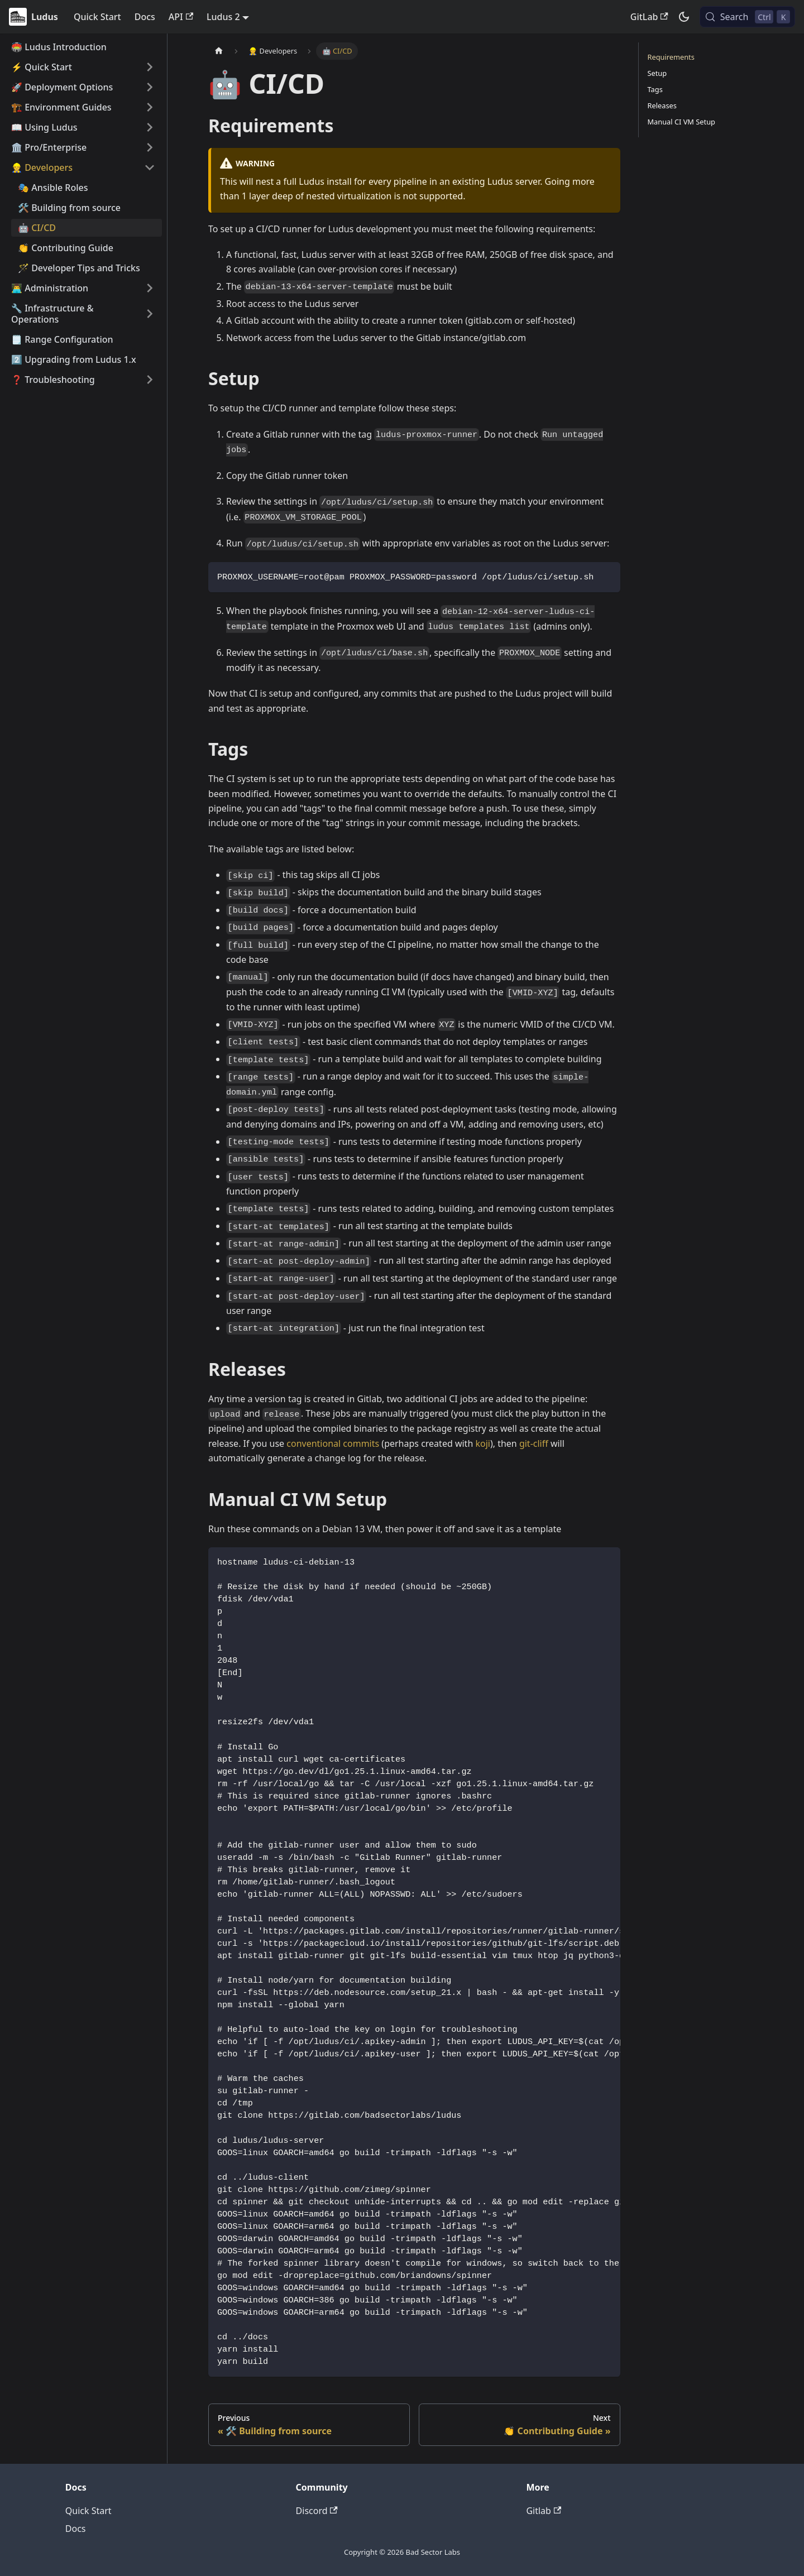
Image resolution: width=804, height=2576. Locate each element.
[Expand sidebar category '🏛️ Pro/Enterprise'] (149, 147)
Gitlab (543, 2511)
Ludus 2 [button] (223, 17)
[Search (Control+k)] (747, 16)
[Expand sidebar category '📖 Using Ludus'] (149, 127)
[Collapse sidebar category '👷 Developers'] (149, 167)
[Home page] (218, 51)
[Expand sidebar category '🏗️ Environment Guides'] (149, 107)
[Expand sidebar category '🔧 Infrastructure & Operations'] (149, 313)
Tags (655, 89)
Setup (657, 73)
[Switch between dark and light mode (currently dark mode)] (684, 17)
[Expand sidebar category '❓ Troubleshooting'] (149, 379)
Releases (662, 105)
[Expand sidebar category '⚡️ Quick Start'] (149, 67)
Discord (317, 2511)
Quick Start (97, 17)
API (181, 17)
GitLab (649, 17)
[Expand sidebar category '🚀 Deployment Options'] (149, 87)
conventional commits (332, 1443)
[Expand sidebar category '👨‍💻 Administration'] (149, 288)
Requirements (671, 57)
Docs (145, 17)
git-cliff (533, 1443)
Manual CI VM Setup (681, 122)
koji (482, 1443)
